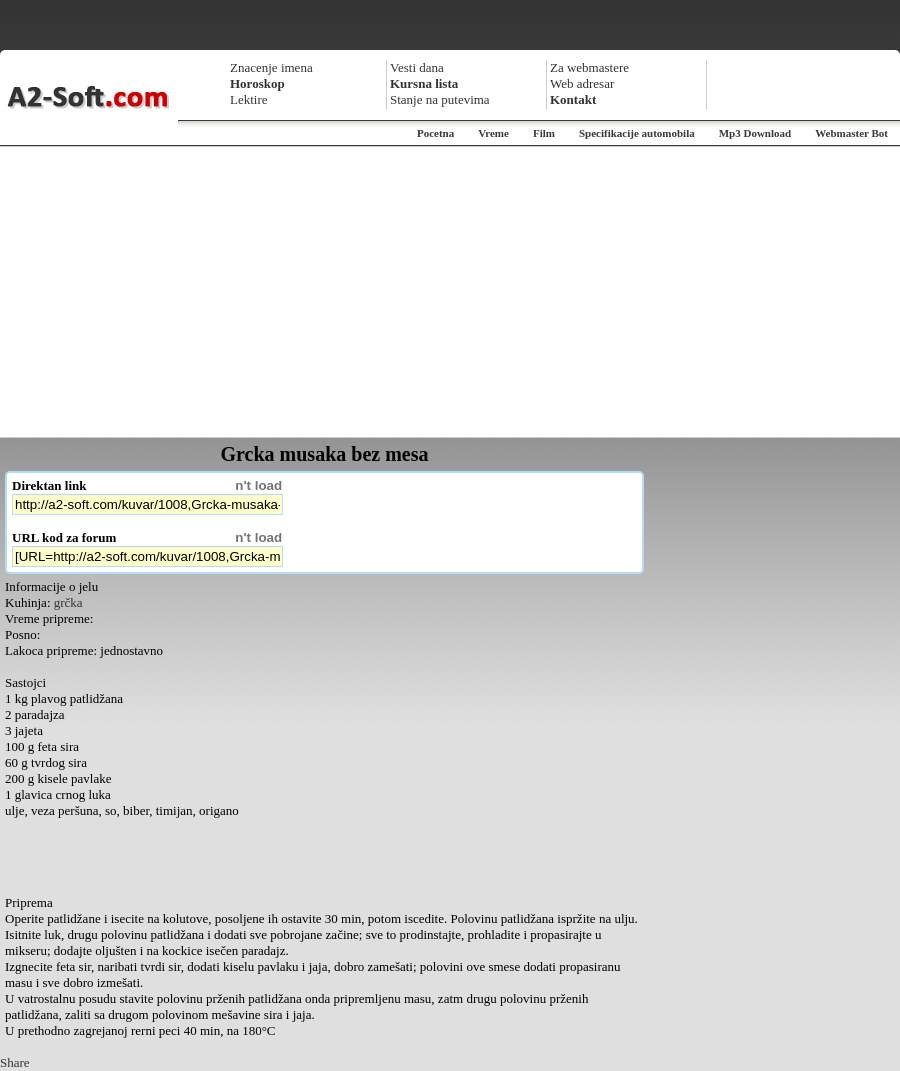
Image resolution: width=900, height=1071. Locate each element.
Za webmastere (589, 67)
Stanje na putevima (440, 99)
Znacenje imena (271, 67)
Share (15, 1062)
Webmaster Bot (851, 133)
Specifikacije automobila (637, 133)
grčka (68, 602)
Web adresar (582, 83)
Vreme (493, 133)
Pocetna (435, 133)
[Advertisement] (450, 292)
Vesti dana (417, 67)
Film (544, 133)
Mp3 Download (755, 133)
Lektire (249, 99)
